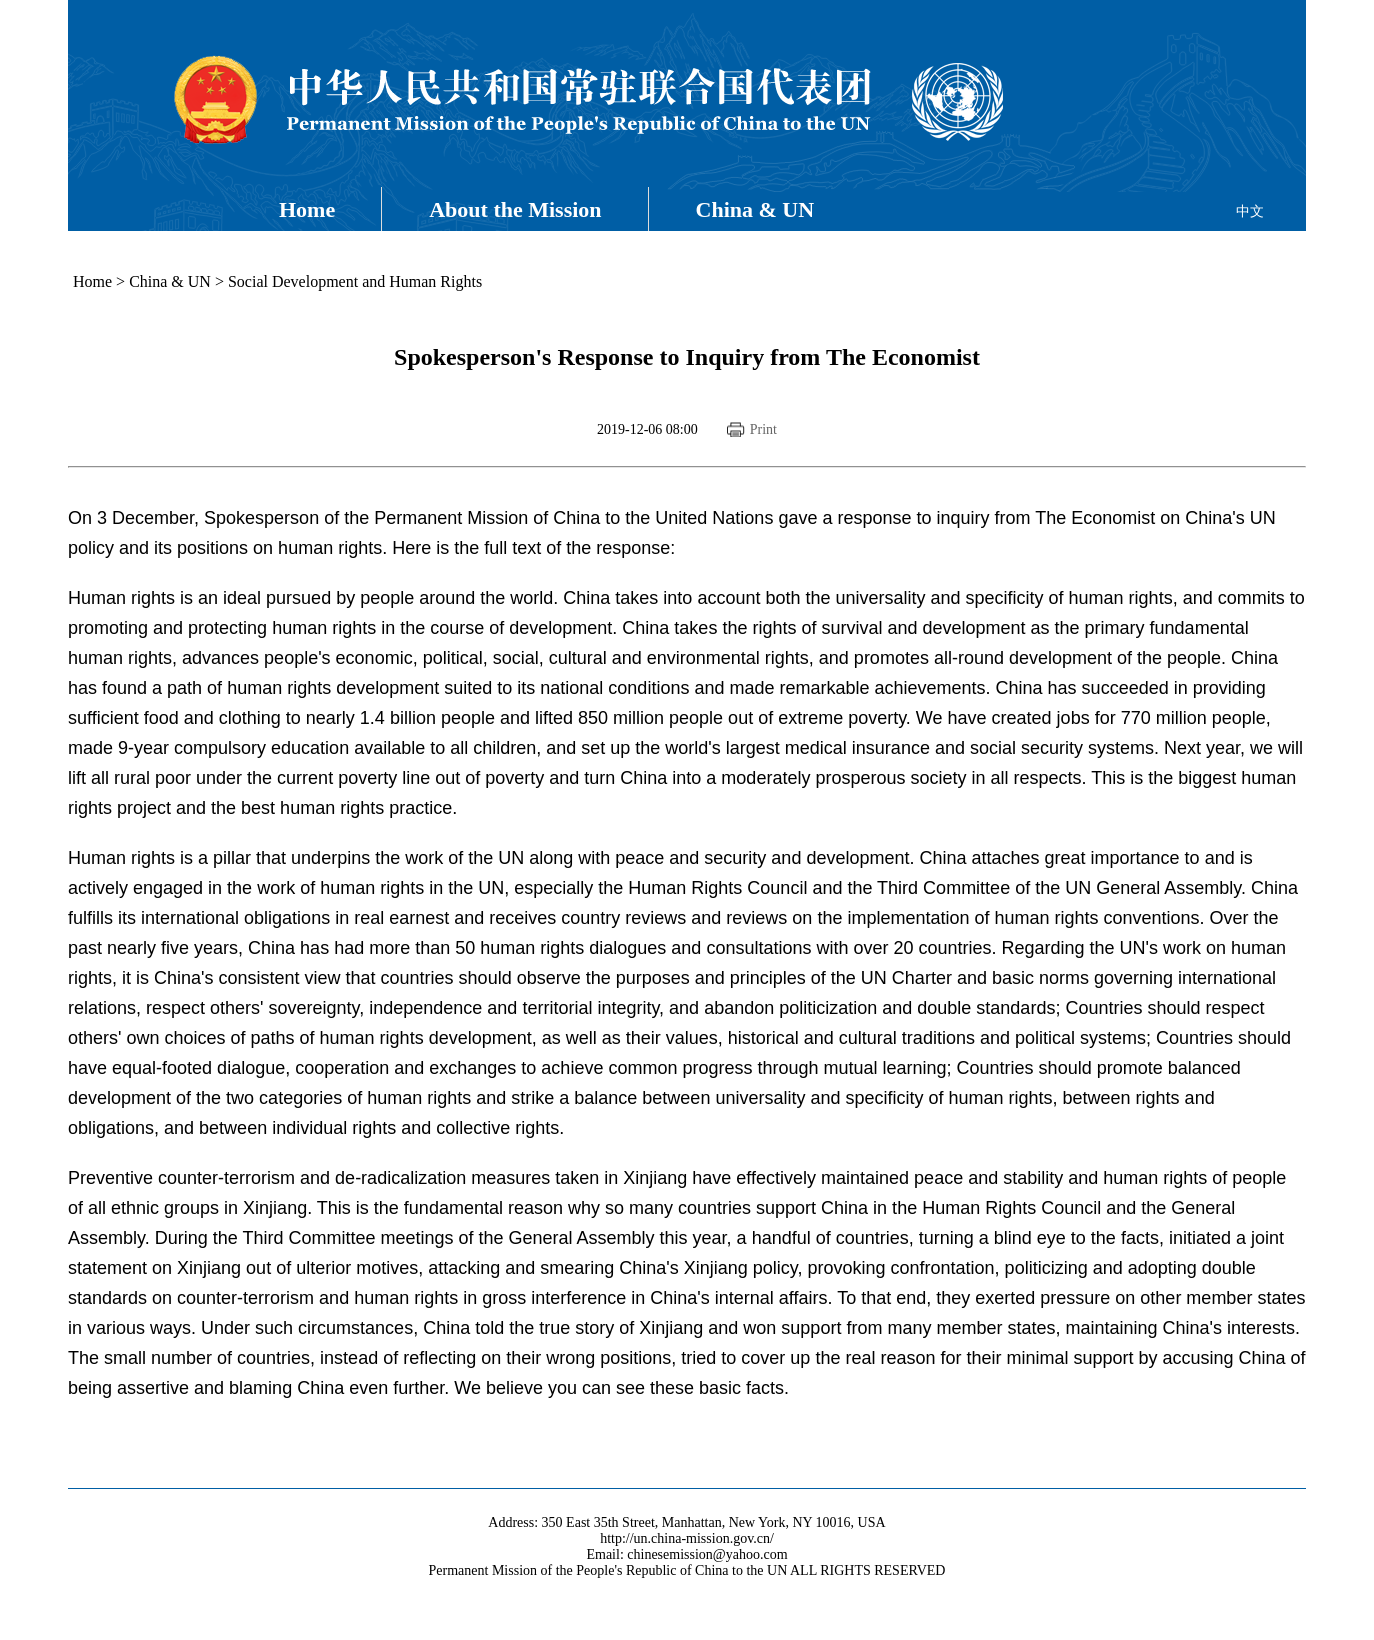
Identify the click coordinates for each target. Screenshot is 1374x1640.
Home (307, 209)
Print (763, 429)
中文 (1250, 211)
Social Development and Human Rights (355, 281)
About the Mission (515, 209)
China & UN (755, 209)
